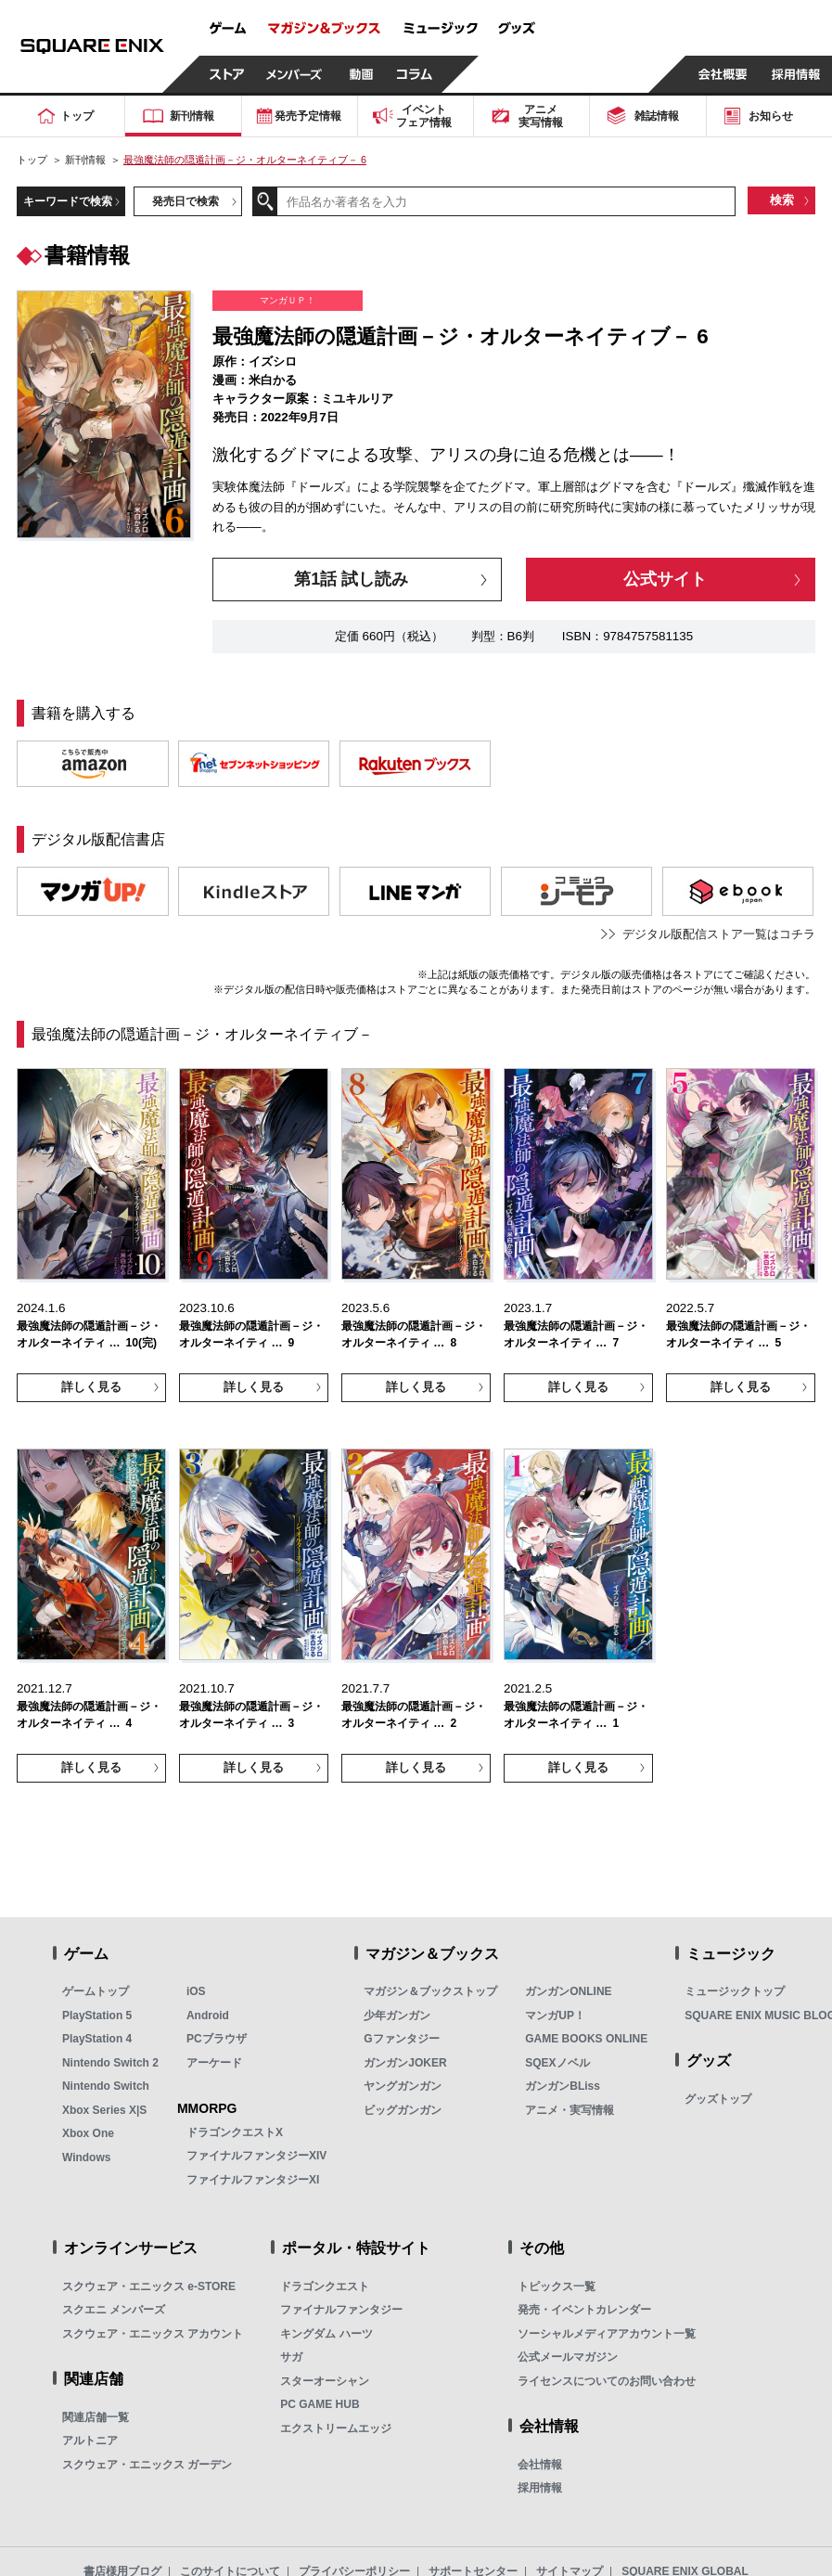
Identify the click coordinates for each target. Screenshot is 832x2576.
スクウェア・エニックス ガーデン (147, 2464)
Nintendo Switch (105, 2086)
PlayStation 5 (97, 2015)
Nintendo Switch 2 (110, 2062)
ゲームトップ (95, 1991)
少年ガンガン (397, 2015)
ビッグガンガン (403, 2110)
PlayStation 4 (97, 2038)
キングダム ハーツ (326, 2333)
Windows (86, 2157)
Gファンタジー (401, 2038)
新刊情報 (85, 159)
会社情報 (540, 2464)
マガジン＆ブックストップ (430, 1991)
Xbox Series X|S (104, 2110)
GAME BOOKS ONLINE (586, 2038)
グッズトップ (718, 2099)
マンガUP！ (555, 2015)
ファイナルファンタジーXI (252, 2179)
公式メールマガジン (568, 2357)
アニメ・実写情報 (569, 2110)
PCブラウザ (216, 2038)
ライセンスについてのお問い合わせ (607, 2381)
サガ (291, 2357)
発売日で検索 (185, 201)
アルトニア (90, 2440)
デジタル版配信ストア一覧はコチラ (718, 934)
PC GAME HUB (319, 2404)
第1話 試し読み (351, 579)
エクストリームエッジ (335, 2428)
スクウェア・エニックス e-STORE (149, 2286)
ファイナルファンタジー (341, 2309)
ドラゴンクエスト (324, 2286)
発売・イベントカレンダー (584, 2309)
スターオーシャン (324, 2381)
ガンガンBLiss (562, 2086)
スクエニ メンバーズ (113, 2309)
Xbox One (88, 2133)
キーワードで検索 (67, 201)
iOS (196, 1991)
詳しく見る (91, 1387)
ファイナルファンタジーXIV (256, 2155)
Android (207, 2015)
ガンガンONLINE (568, 1991)
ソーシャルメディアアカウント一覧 (607, 2333)
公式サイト (665, 579)
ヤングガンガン (403, 2086)
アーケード (214, 2062)
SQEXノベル (557, 2062)
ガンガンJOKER (405, 2062)
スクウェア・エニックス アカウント (152, 2333)
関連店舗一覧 (95, 2417)
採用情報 (540, 2487)
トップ (32, 159)
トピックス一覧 (556, 2286)
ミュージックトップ (735, 1991)
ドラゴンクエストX (234, 2132)
